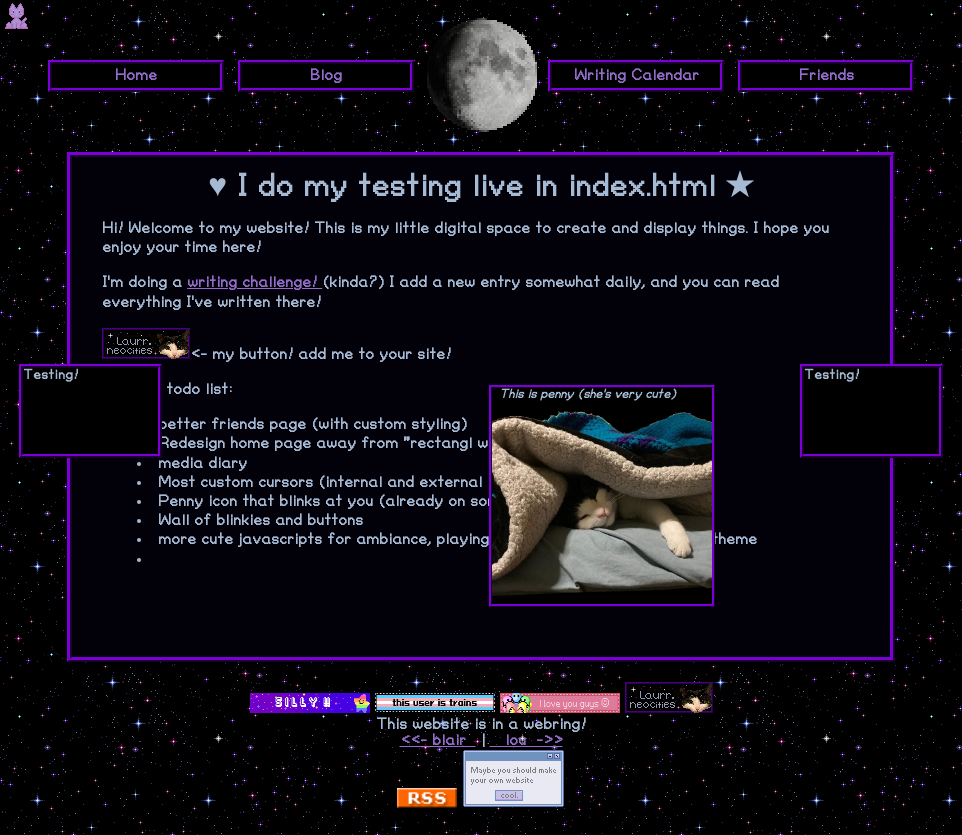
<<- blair (438, 740)
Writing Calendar (636, 75)
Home (136, 75)
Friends (826, 75)
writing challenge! (254, 282)
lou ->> (526, 740)
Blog (326, 75)
